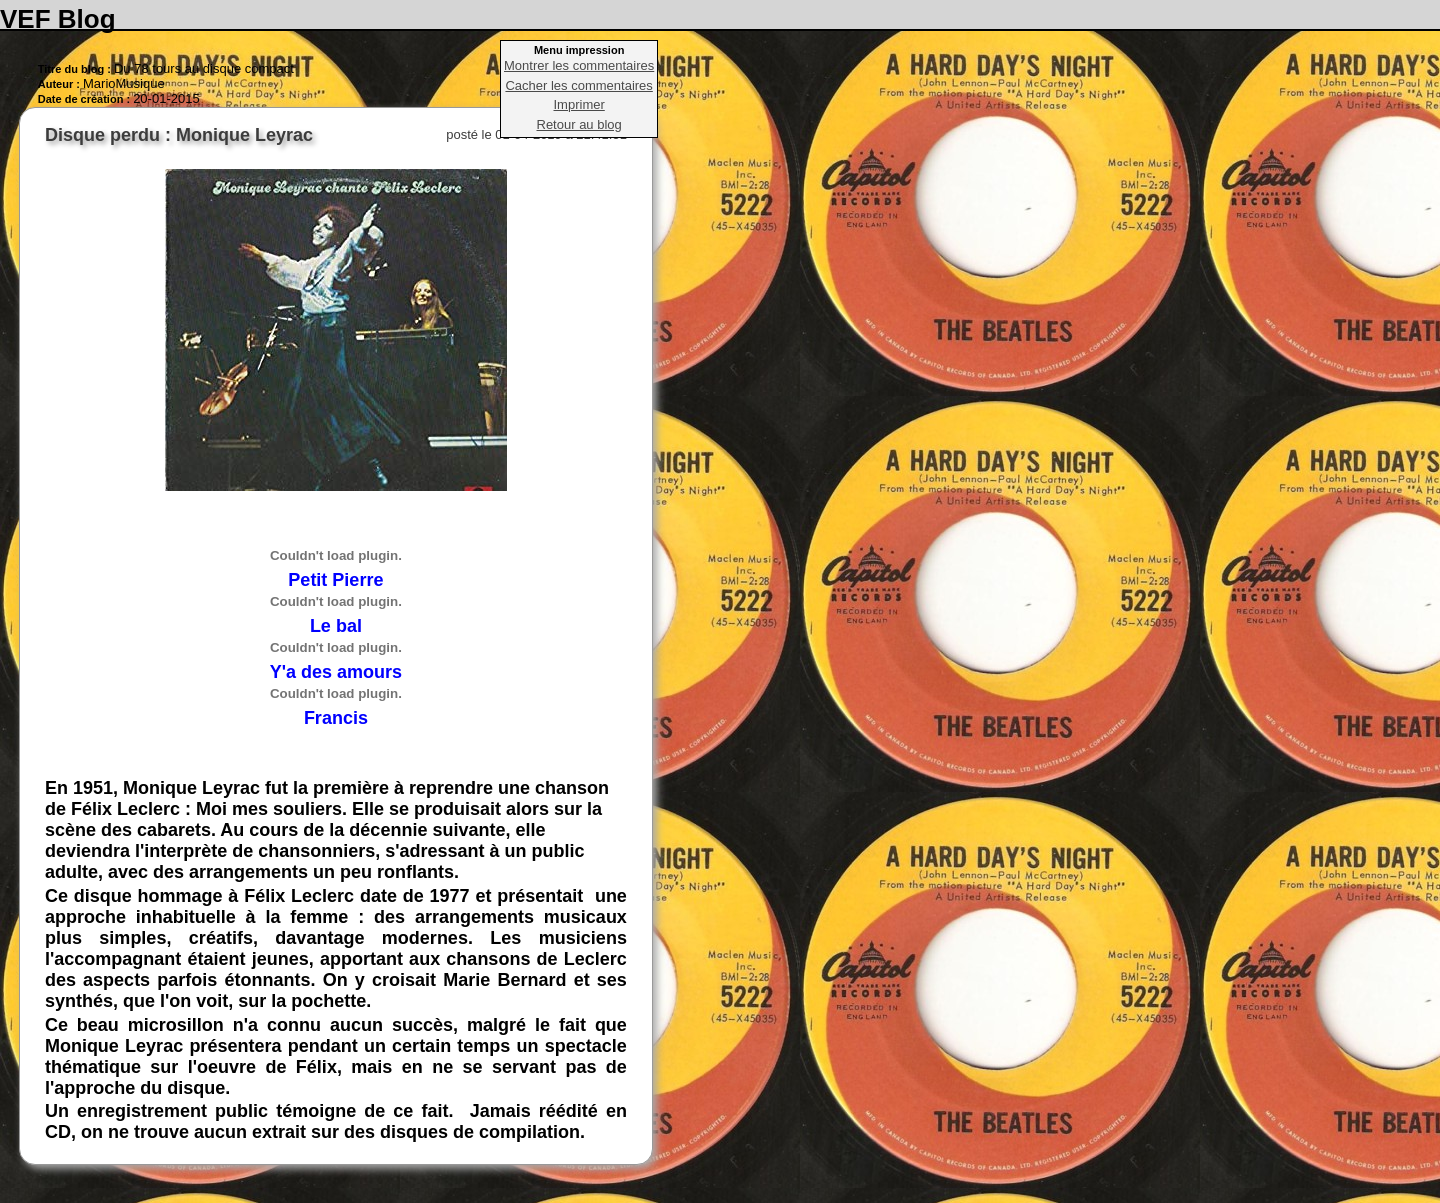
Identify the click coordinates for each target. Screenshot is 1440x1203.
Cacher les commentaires (578, 85)
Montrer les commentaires (579, 65)
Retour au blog (579, 124)
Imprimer (579, 104)
